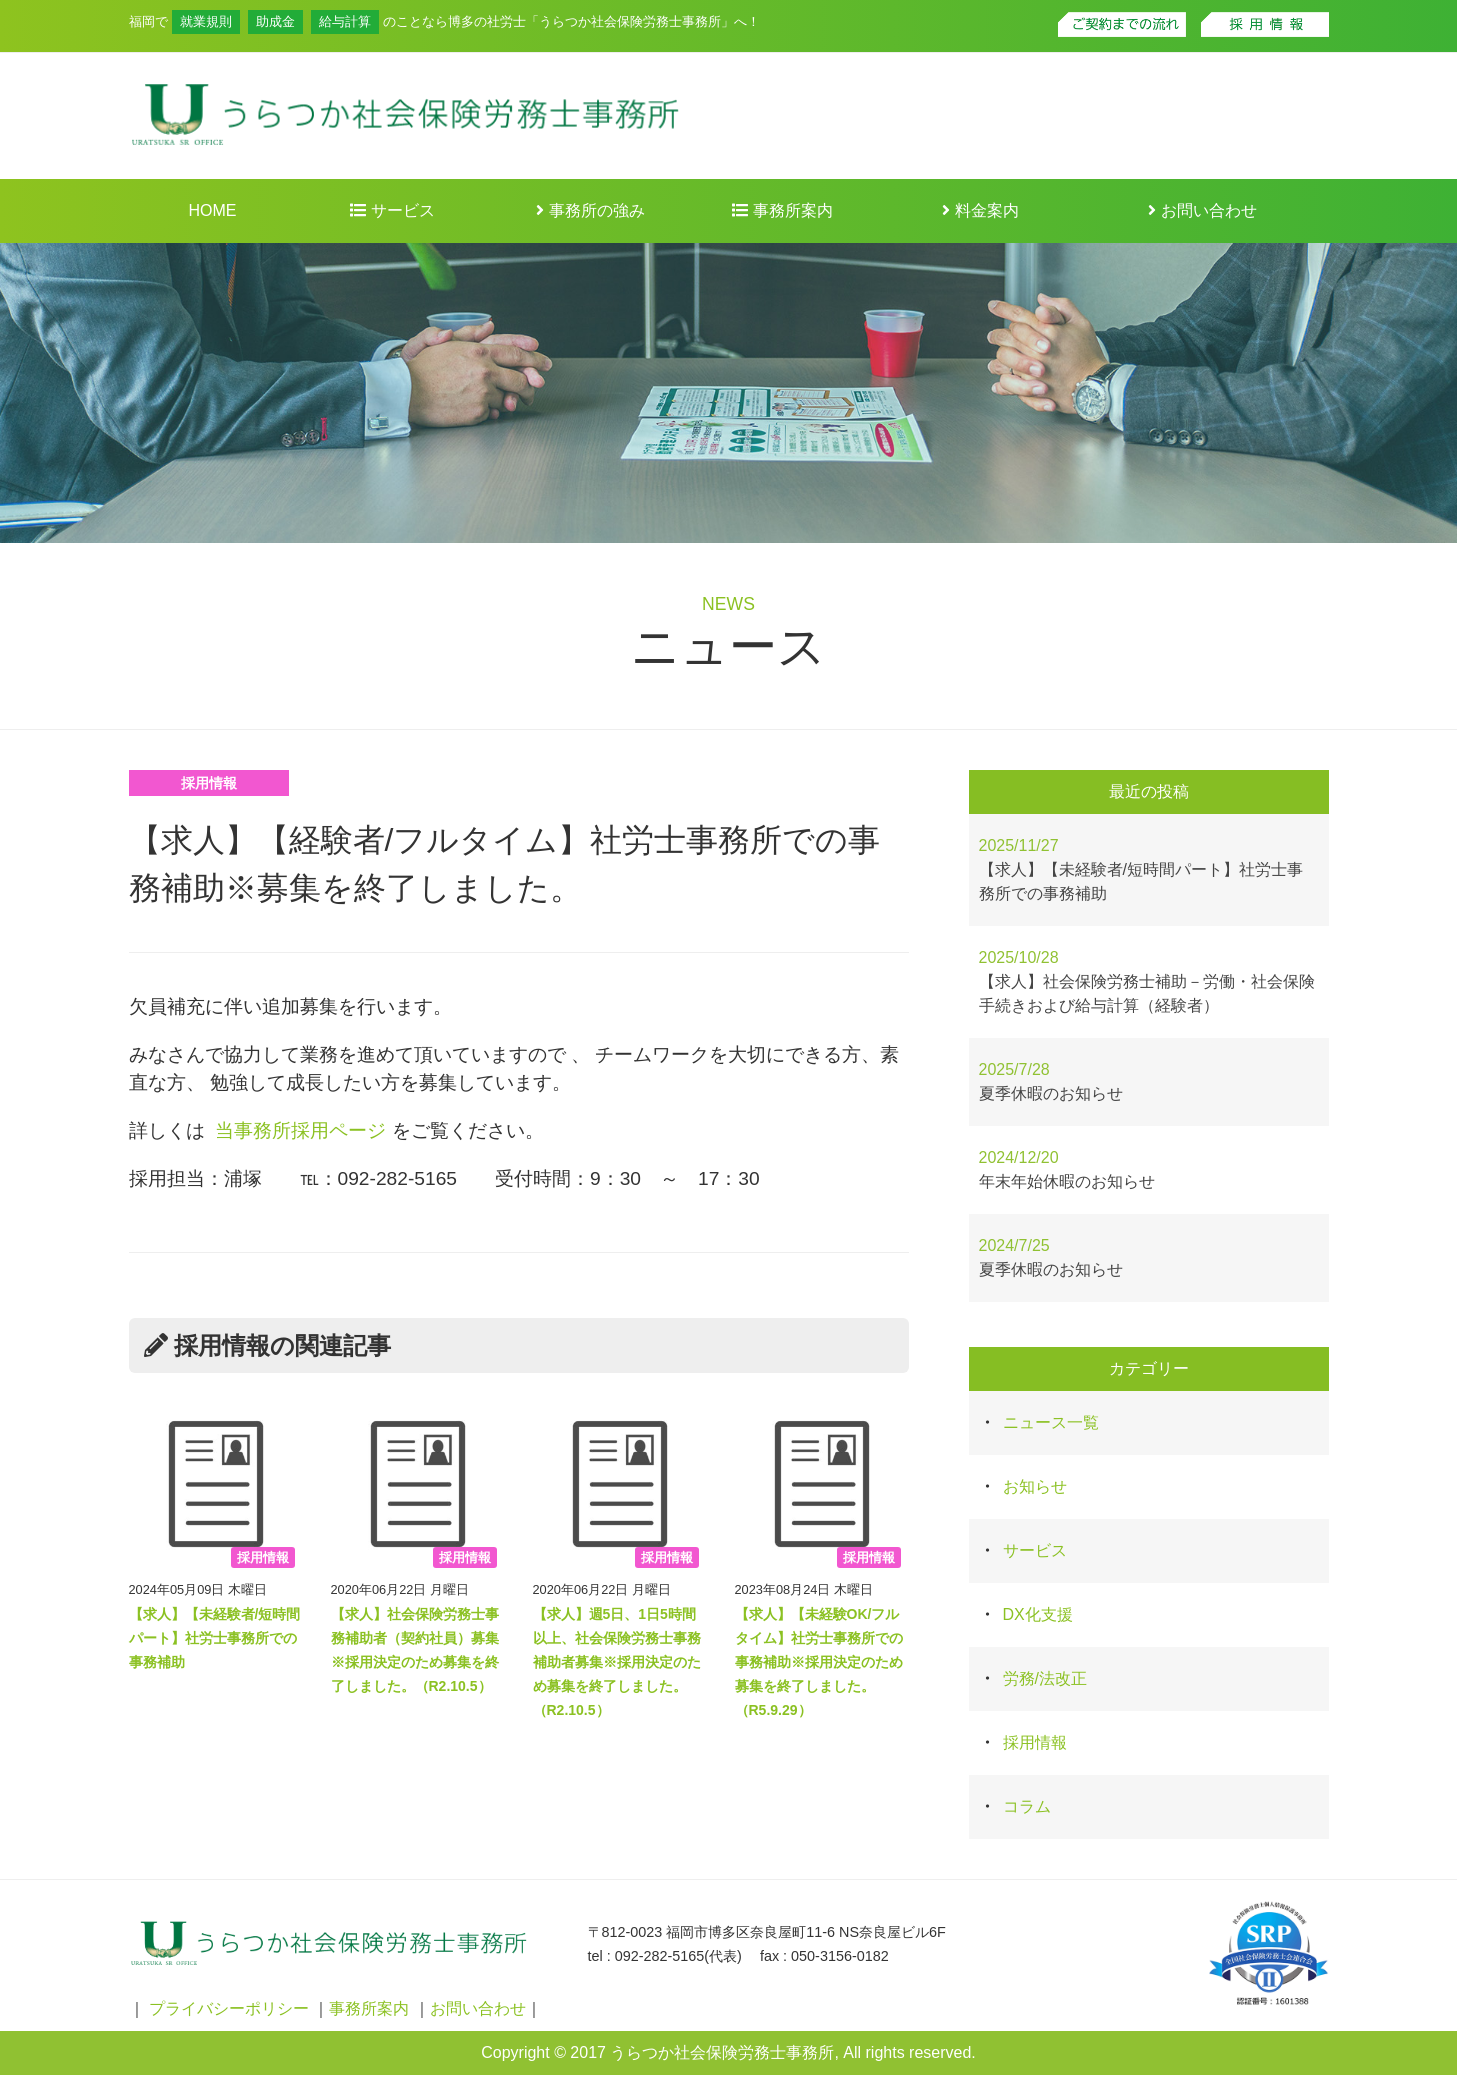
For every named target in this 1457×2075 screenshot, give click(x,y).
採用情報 (209, 783)
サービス (392, 210)
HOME (213, 210)
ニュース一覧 (1051, 1422)
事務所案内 (782, 210)
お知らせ (1035, 1486)
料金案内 (980, 210)
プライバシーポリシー (229, 2008)
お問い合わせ (1202, 210)
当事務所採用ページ (300, 1130)
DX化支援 (1038, 1614)
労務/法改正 (1045, 1678)
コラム (1027, 1806)
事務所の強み (590, 210)
